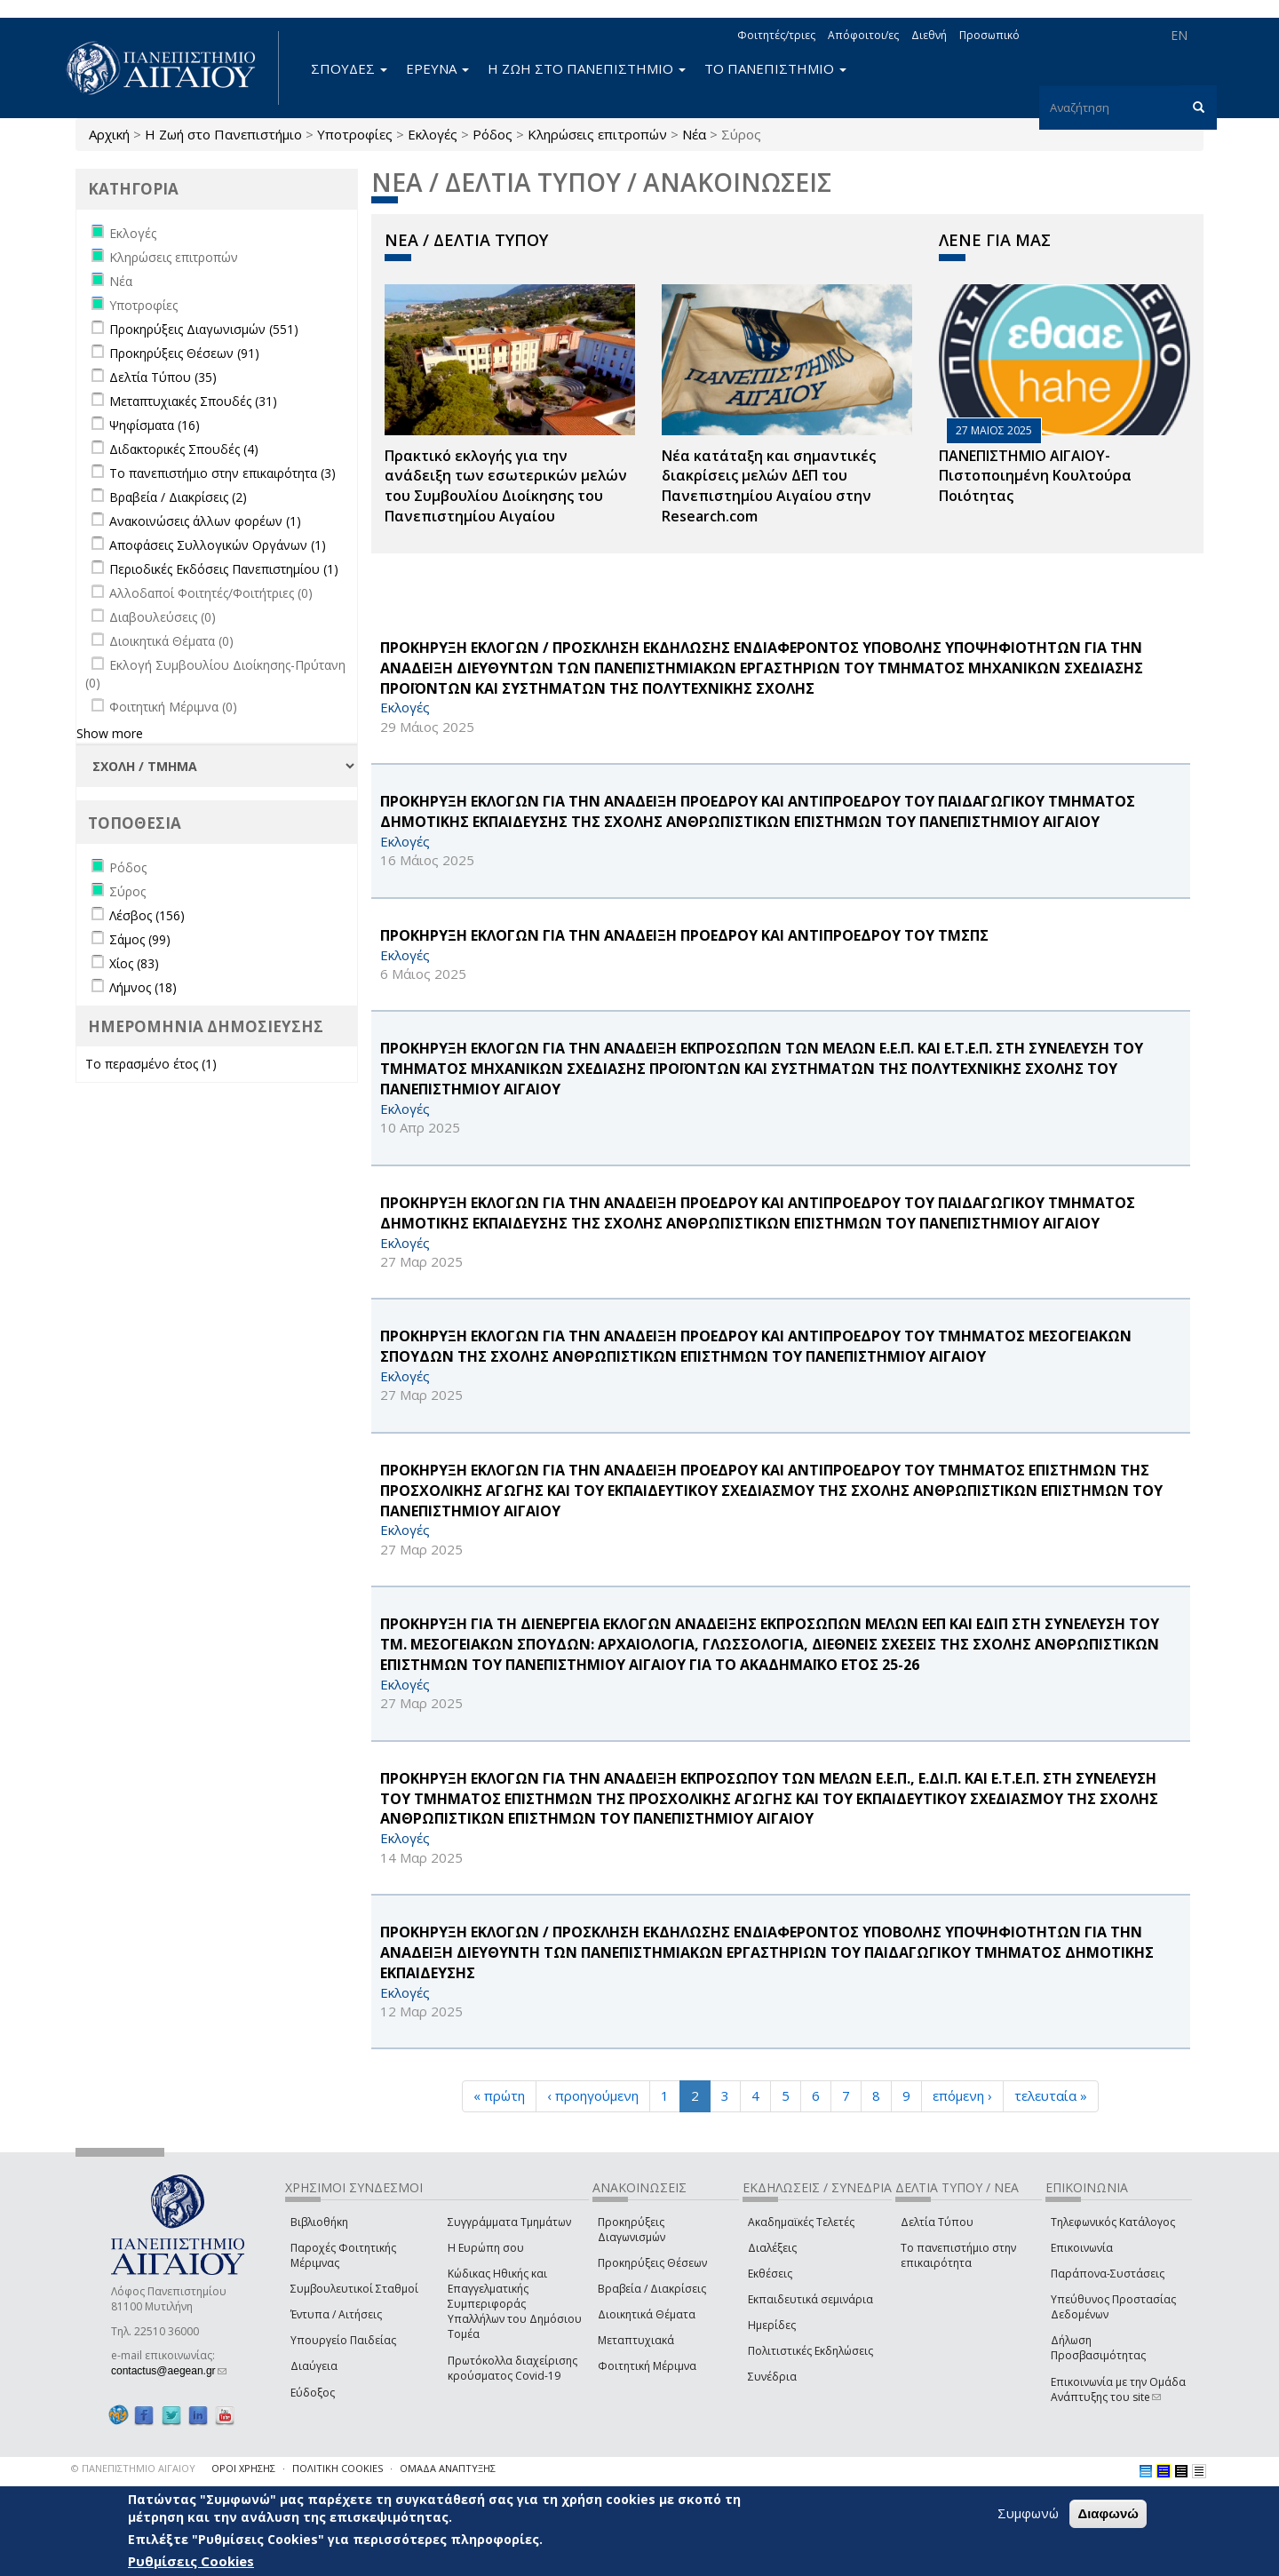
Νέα (694, 134)
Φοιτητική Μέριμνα (647, 2365)
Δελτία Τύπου (937, 2222)
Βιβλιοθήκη (319, 2222)
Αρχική (109, 134)
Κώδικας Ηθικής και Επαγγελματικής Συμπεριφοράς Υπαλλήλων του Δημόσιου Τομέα (515, 2304)
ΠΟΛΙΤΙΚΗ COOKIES (337, 2468)
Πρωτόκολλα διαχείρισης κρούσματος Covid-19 (512, 2368)
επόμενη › (962, 2095)
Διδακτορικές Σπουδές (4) (183, 449)
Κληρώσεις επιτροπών (597, 134)
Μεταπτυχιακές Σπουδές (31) (193, 401)
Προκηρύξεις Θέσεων (652, 2262)
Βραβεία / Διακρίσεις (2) (178, 497)
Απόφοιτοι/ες (863, 35)
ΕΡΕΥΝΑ (437, 68)
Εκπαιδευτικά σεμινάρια (810, 2299)
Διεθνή (929, 35)
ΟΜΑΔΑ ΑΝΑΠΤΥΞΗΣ (448, 2468)
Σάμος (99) (140, 939)
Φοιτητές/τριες (776, 35)
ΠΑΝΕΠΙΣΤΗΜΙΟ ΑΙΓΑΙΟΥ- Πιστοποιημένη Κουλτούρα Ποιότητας (1035, 476)
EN (1179, 35)
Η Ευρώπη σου (486, 2247)
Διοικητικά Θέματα (646, 2314)
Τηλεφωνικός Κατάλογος (1113, 2222)
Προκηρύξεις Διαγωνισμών (631, 2229)
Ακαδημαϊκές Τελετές (801, 2222)
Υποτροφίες (355, 134)
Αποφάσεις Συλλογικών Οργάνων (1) (217, 545)
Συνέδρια (772, 2376)
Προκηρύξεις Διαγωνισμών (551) (203, 329)
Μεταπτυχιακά (636, 2340)
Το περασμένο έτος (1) (151, 1063)
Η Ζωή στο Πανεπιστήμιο (223, 134)
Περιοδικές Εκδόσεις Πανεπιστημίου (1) (223, 569)
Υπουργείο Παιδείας (343, 2340)
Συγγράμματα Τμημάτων (509, 2222)
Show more (109, 733)
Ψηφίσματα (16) (154, 425)
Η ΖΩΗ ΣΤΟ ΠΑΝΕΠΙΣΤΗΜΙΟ (587, 68)
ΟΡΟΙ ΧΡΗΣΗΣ (243, 2468)
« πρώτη (499, 2095)
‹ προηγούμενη (593, 2095)
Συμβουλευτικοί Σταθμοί (354, 2288)
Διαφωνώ (1108, 2513)
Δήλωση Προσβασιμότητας (1098, 2348)
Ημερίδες (772, 2325)
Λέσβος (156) (147, 915)
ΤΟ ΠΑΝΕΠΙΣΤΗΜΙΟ (775, 68)
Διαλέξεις (772, 2247)
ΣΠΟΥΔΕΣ (349, 68)
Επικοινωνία (1082, 2247)
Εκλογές (432, 134)
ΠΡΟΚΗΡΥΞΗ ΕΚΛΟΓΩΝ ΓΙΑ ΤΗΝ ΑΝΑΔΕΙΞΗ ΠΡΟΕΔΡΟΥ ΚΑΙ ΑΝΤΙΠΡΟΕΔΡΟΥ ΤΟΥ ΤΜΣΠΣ (684, 935)
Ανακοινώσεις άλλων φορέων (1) (205, 521)
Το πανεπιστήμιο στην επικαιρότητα (958, 2255)
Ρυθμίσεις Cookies (191, 2561)
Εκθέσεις (770, 2273)
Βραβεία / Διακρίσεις (652, 2288)
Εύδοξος (312, 2392)
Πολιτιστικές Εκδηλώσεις (810, 2350)
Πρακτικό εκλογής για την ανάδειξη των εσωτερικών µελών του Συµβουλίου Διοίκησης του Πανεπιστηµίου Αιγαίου (506, 486)
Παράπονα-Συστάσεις (1107, 2273)
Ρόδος (492, 134)
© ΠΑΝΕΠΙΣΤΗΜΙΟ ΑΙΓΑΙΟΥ (133, 2468)
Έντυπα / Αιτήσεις (336, 2314)
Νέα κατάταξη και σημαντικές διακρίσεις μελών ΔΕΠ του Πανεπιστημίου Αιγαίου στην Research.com (769, 486)
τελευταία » (1050, 2095)
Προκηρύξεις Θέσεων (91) (184, 353)
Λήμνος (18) (143, 987)
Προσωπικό (989, 35)
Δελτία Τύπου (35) (163, 377)
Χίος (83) (134, 963)
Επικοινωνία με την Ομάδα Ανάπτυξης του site (1118, 2389)
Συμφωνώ (1028, 2513)
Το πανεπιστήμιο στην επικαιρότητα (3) (222, 473)
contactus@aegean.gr (168, 2371)
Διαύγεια (314, 2365)
